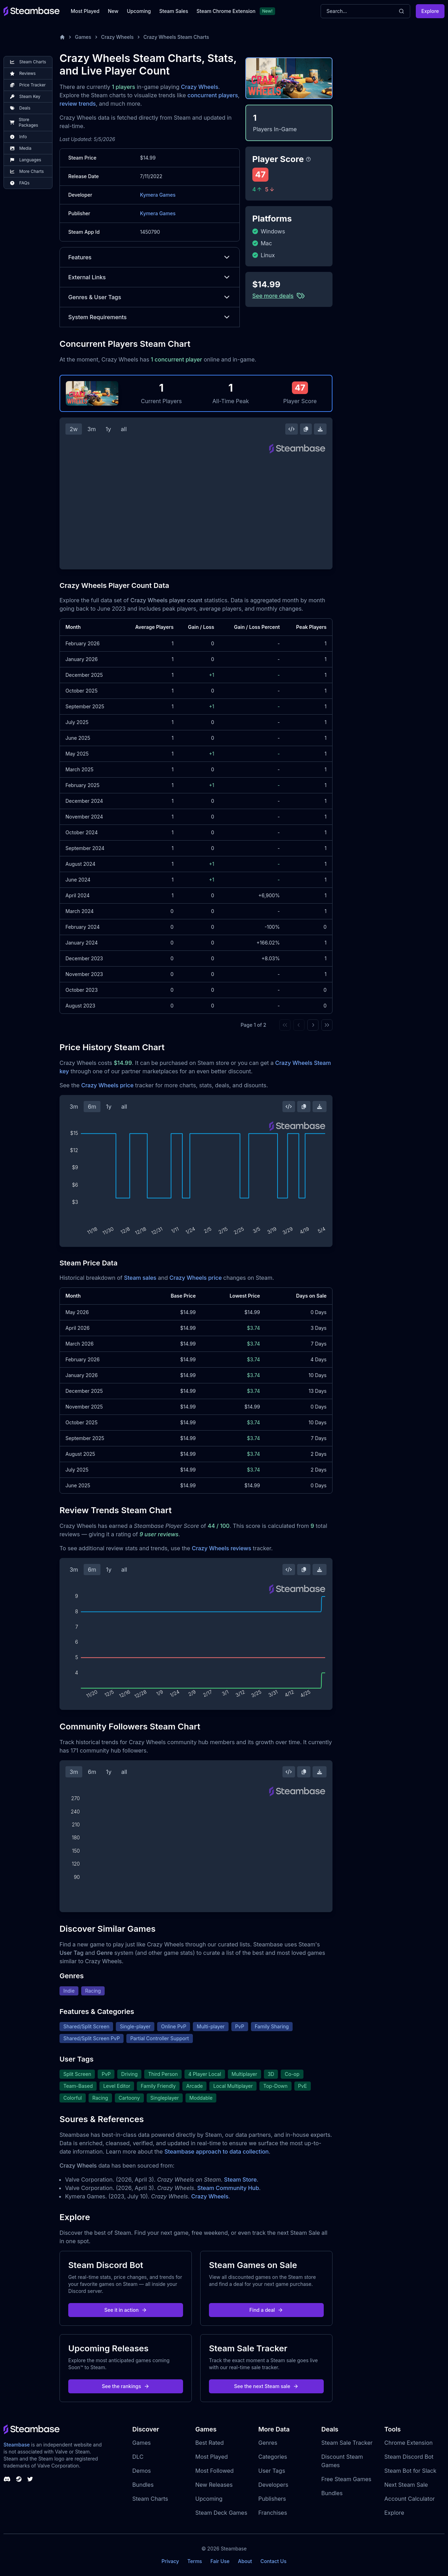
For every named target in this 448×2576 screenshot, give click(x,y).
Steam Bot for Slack (410, 2470)
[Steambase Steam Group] (19, 2479)
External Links (149, 277)
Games (83, 37)
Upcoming (139, 11)
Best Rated (209, 2442)
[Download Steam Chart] (320, 429)
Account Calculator (409, 2498)
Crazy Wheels (117, 37)
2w (74, 429)
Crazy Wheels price (107, 1085)
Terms (194, 2561)
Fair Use (220, 2561)
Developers (273, 2484)
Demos (141, 2470)
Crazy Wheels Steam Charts (176, 37)
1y (108, 429)
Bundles (143, 2484)
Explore (430, 11)
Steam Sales (173, 11)
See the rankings (125, 2386)
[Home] (62, 37)
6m (92, 1106)
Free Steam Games (346, 2479)
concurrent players (213, 95)
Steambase (17, 2445)
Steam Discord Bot (408, 2456)
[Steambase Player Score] (308, 159)
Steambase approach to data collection (216, 2151)
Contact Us (273, 2561)
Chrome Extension (408, 2442)
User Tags (271, 2470)
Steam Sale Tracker (347, 2442)
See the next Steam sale (266, 2386)
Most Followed (214, 2470)
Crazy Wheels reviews (221, 1548)
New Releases (214, 2484)
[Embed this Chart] (291, 429)
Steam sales (140, 1277)
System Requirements (149, 317)
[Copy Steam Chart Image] (306, 429)
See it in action (125, 2310)
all (124, 429)
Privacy (170, 2561)
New (113, 11)
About (245, 2561)
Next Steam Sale (406, 2484)
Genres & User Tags (149, 297)
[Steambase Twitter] (30, 2479)
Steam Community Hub (228, 2187)
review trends (77, 103)
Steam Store (240, 2179)
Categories (272, 2456)
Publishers (272, 2498)
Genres (267, 2442)
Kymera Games (157, 195)
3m (92, 429)
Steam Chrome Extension (225, 11)
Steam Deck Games (221, 2512)
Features (149, 257)
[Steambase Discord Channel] (7, 2479)
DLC (138, 2456)
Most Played (85, 11)
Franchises (272, 2512)
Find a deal (267, 2310)
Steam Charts (150, 2498)
